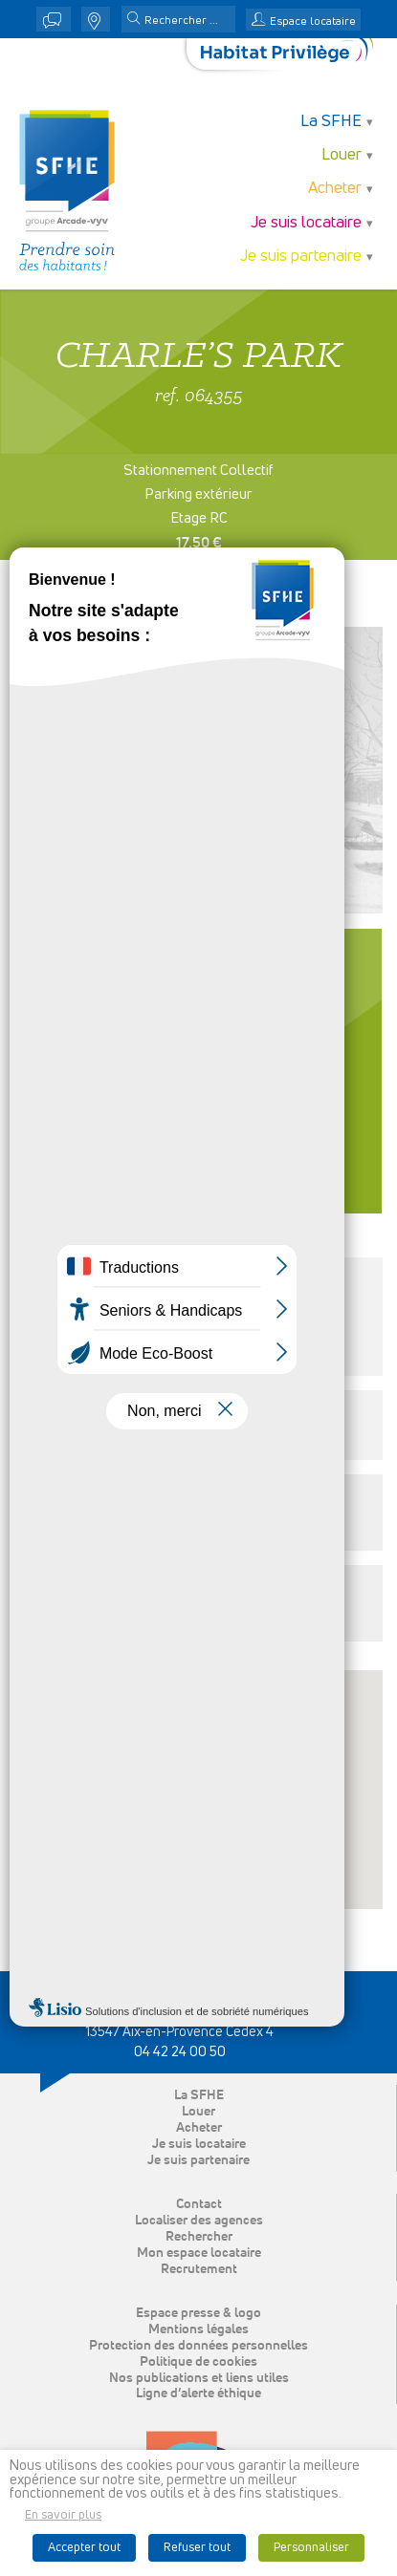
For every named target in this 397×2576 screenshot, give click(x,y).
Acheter (335, 189)
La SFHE (331, 122)
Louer (341, 155)
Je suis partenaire (301, 256)
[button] (134, 20)
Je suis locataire (306, 223)
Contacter (199, 1104)
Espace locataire (313, 22)
